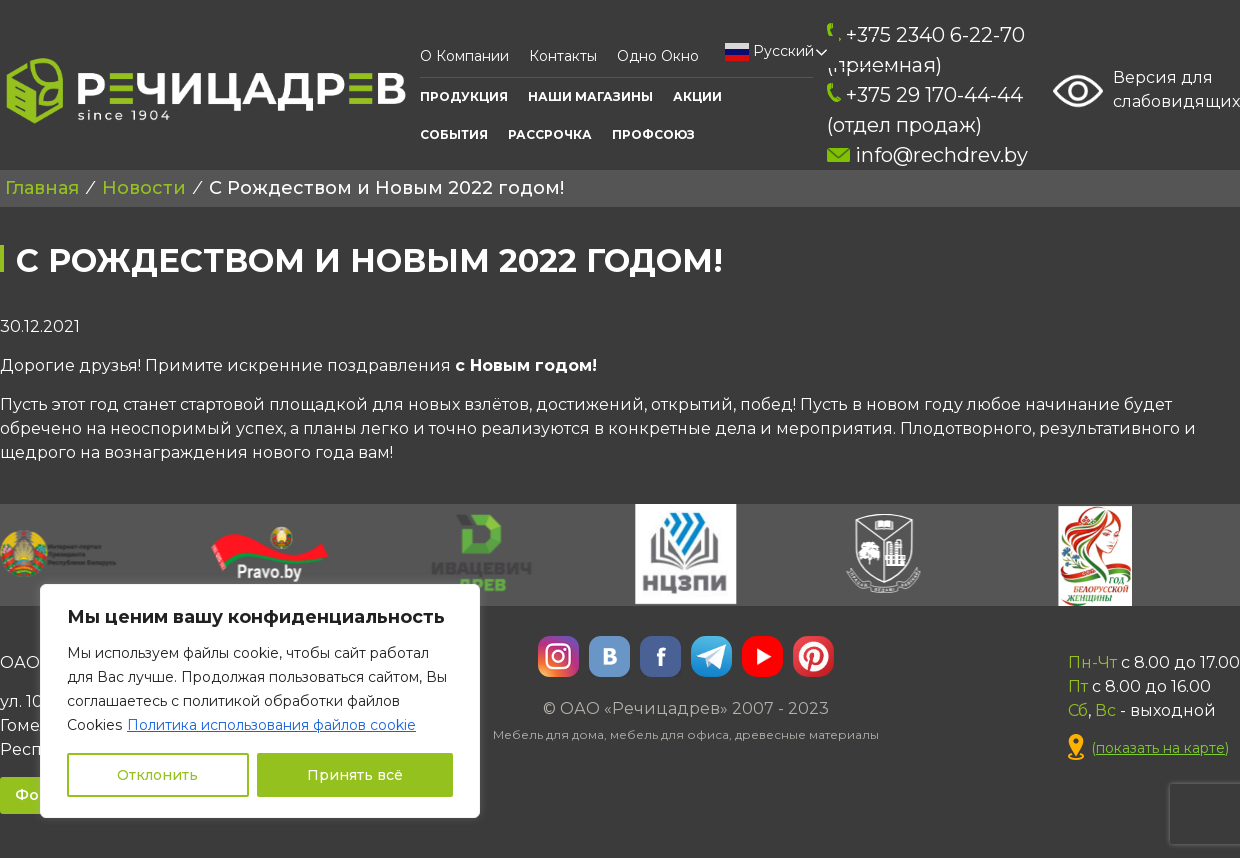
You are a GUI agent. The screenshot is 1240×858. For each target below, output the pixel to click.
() (1148, 748)
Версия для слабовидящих (1146, 91)
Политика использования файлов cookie (271, 725)
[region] (260, 701)
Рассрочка (550, 134)
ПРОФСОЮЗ (653, 134)
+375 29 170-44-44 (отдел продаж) (925, 110)
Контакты (563, 56)
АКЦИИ (697, 96)
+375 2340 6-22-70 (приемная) (926, 50)
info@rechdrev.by (927, 155)
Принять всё (355, 775)
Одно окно (658, 56)
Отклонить (157, 775)
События (454, 134)
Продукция (464, 96)
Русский (769, 52)
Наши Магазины (590, 96)
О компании (464, 56)
